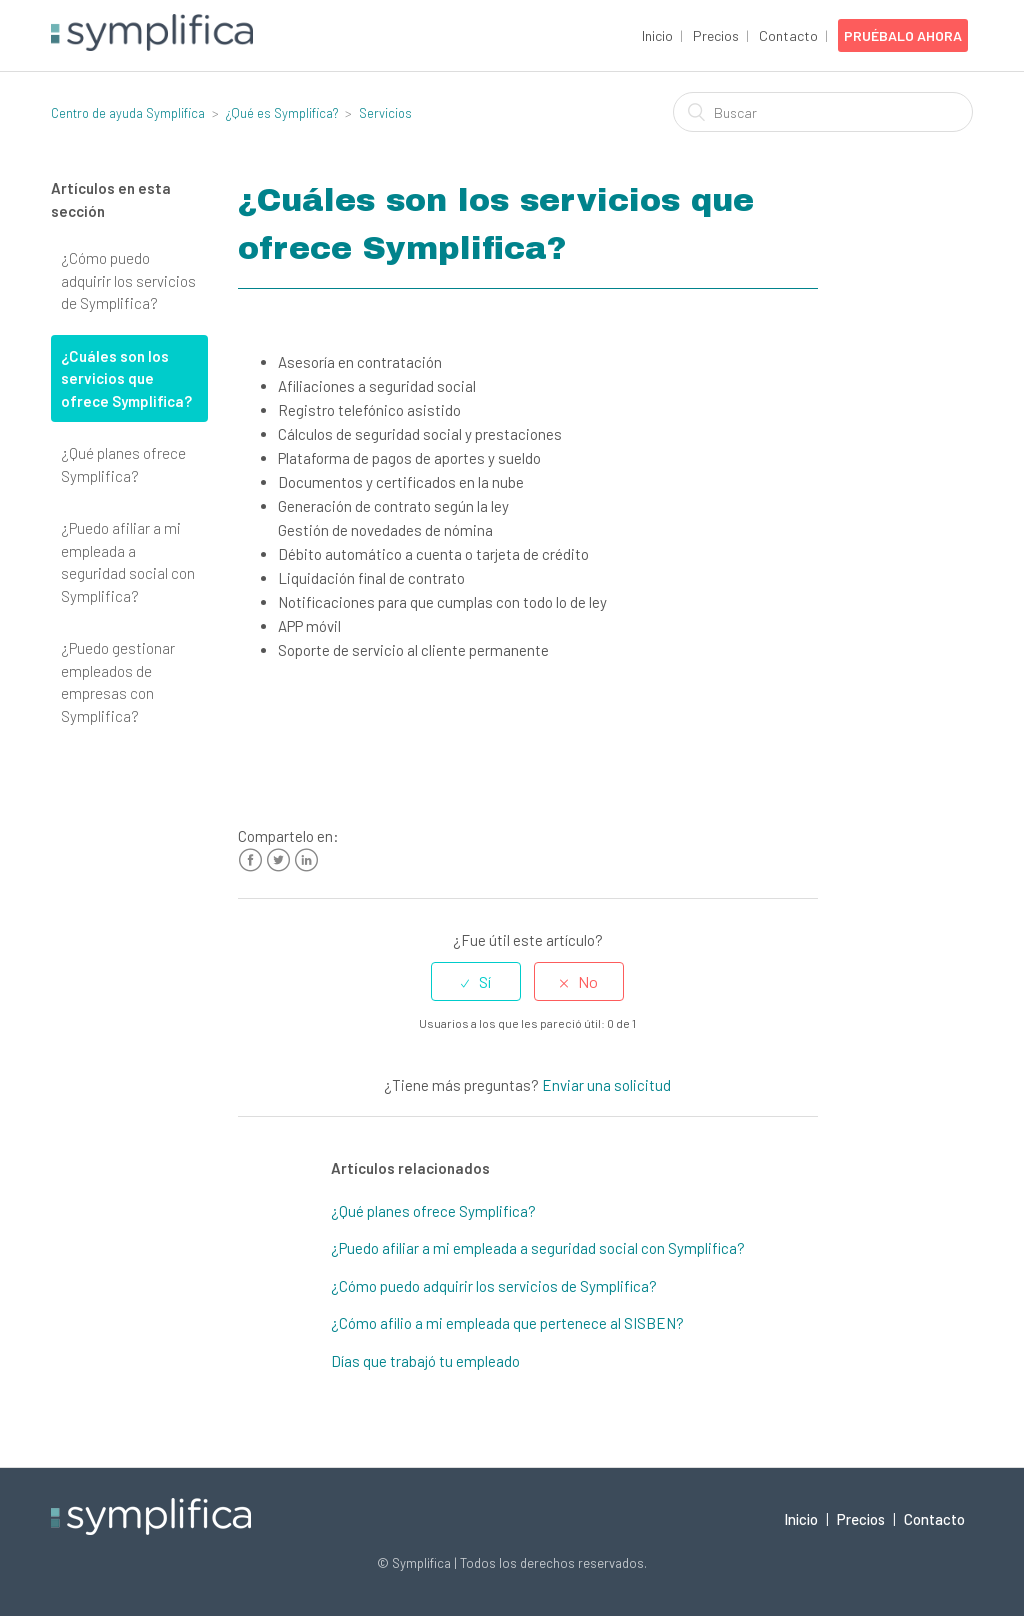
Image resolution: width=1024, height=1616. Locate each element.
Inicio (657, 35)
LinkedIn (306, 860)
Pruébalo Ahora (903, 35)
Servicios (385, 113)
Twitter (278, 860)
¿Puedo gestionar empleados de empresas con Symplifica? (118, 682)
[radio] (476, 981)
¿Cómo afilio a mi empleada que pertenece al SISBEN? (507, 1323)
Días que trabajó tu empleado (425, 1361)
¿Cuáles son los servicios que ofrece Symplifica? (126, 378)
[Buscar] (823, 112)
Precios (716, 35)
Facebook (250, 860)
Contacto (788, 35)
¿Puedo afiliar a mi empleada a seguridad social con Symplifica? (128, 562)
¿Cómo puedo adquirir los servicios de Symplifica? (128, 280)
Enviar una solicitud (606, 1085)
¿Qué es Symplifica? (282, 113)
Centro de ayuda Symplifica (128, 113)
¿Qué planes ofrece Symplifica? (123, 464)
